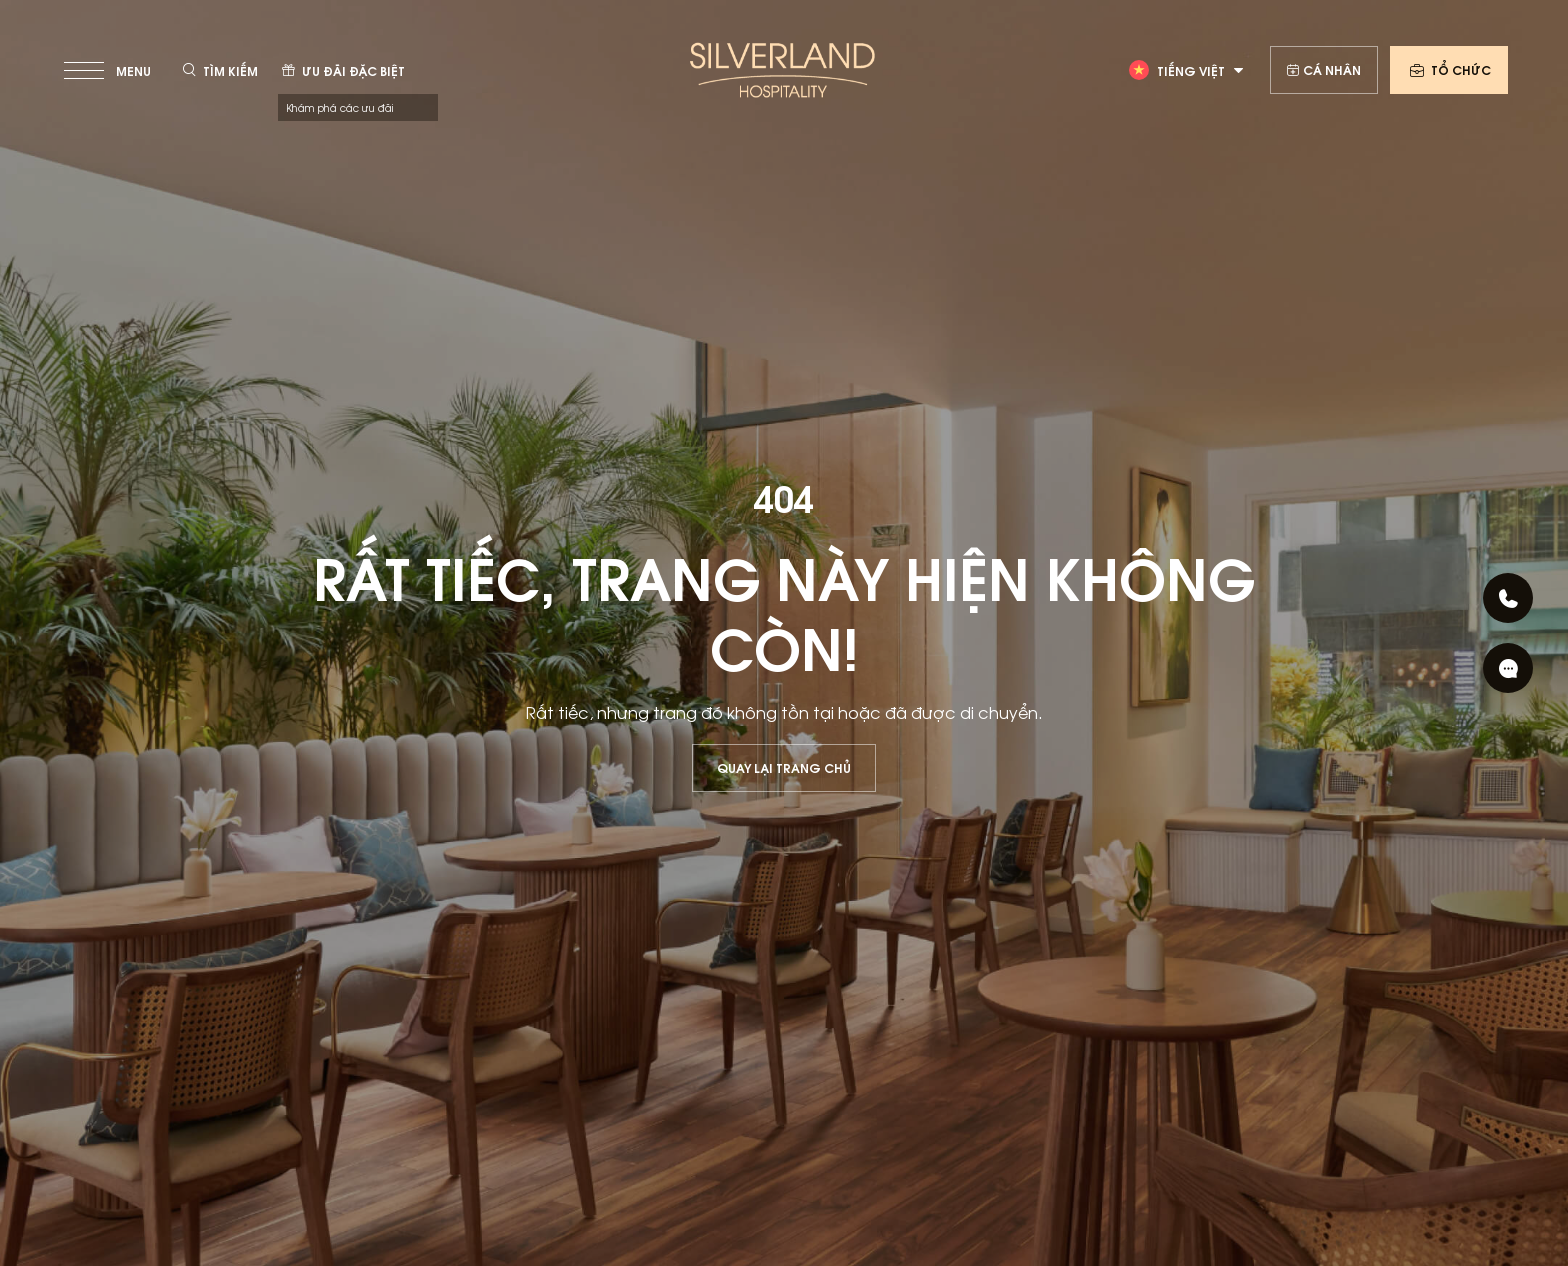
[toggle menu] (109, 70)
